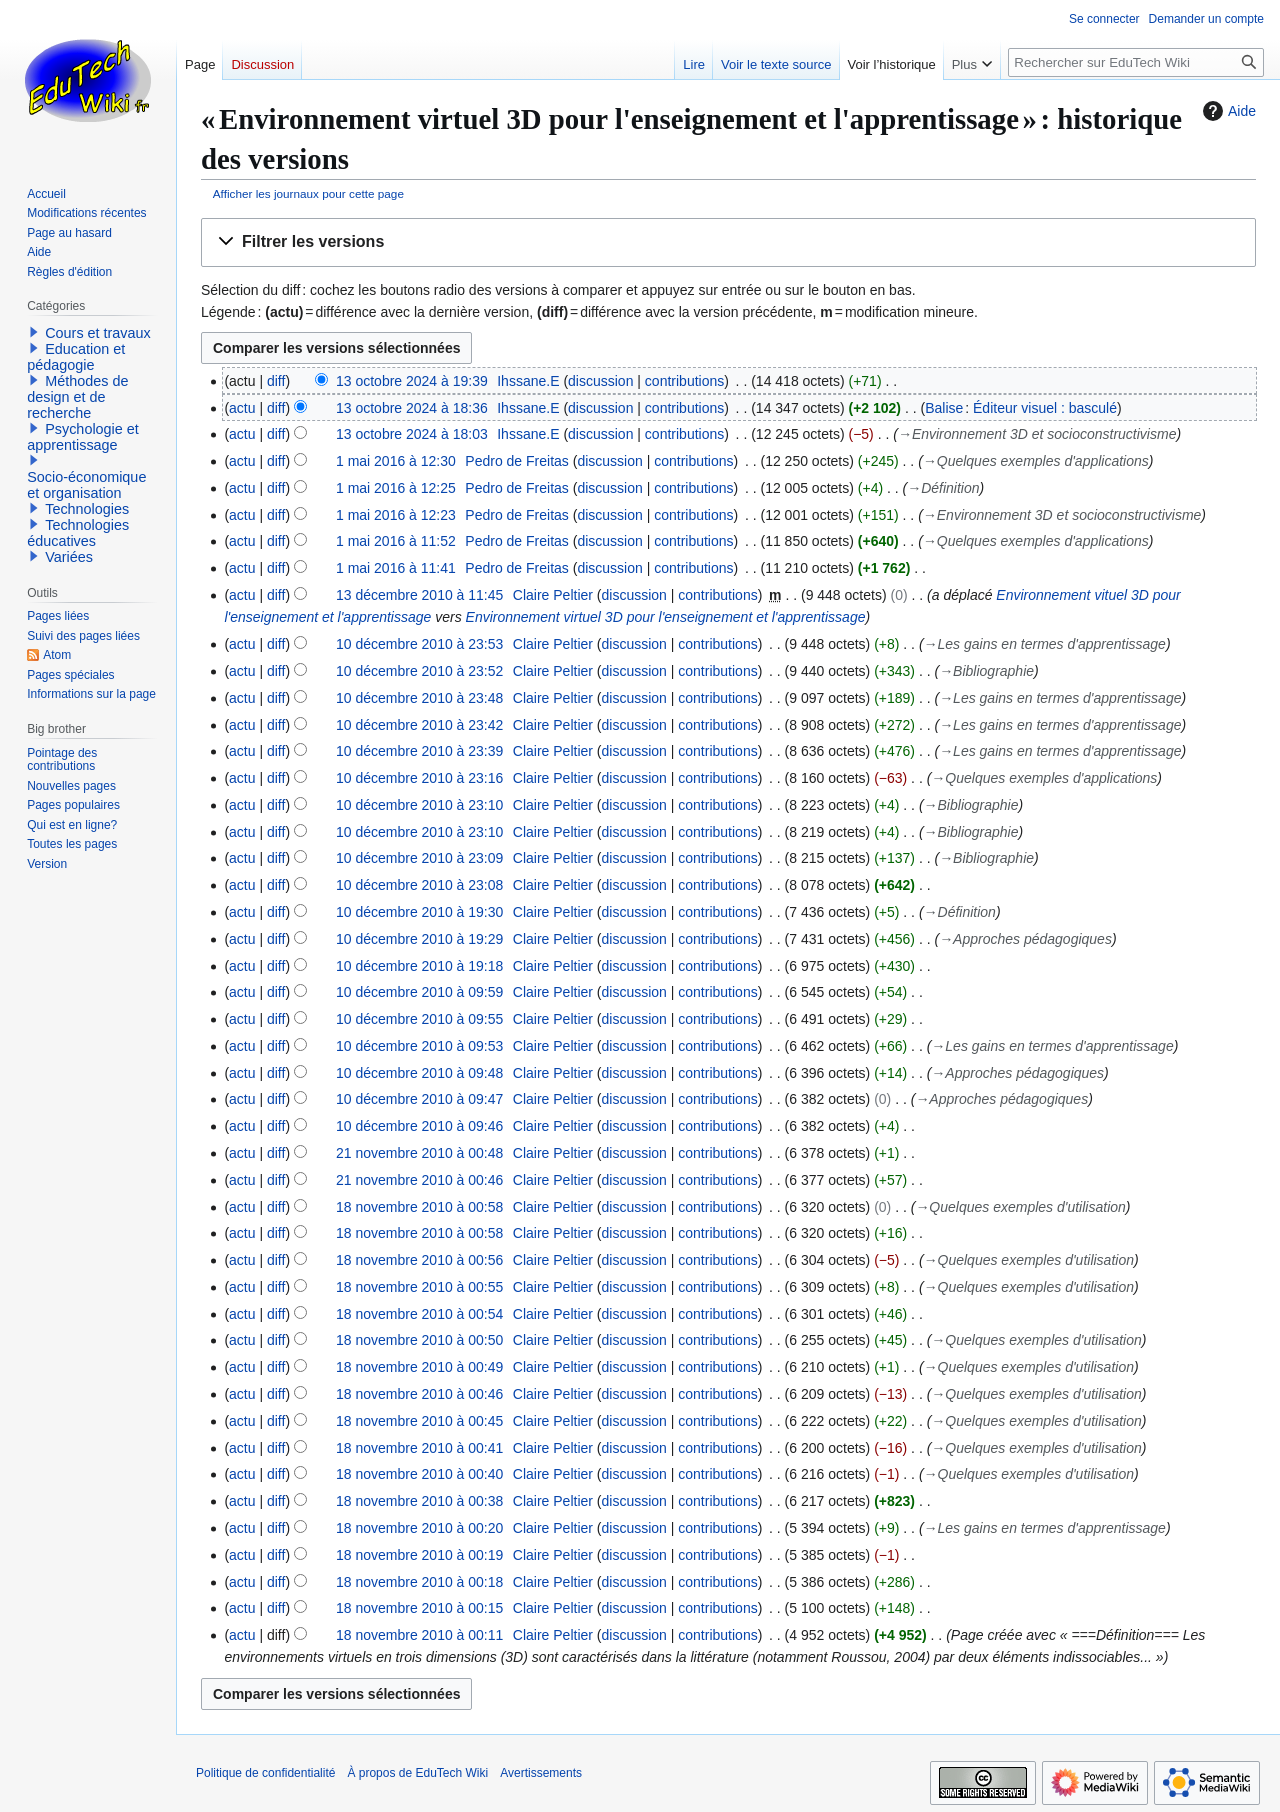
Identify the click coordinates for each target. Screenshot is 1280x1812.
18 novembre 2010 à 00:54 (419, 1314)
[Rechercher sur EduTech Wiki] (1136, 62)
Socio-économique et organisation (86, 485)
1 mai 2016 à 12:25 (396, 488)
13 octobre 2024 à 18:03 (412, 434)
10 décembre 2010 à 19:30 (419, 912)
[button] (728, 242)
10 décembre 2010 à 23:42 (419, 725)
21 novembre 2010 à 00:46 (419, 1180)
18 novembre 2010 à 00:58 (419, 1207)
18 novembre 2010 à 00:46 (419, 1394)
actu (242, 408)
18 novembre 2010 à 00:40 (419, 1474)
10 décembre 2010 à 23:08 (419, 885)
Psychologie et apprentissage (83, 437)
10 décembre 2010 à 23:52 (419, 671)
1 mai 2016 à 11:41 (396, 568)
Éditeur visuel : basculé (1045, 408)
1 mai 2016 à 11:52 (396, 541)
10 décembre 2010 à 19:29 (419, 939)
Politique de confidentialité (265, 1773)
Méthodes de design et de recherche (77, 397)
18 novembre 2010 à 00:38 (419, 1501)
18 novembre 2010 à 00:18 (419, 1582)
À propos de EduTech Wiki (417, 1773)
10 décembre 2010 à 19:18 (419, 966)
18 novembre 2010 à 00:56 (419, 1260)
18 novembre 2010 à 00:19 (419, 1555)
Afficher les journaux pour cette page (308, 193)
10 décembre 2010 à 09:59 (419, 992)
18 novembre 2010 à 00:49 (419, 1367)
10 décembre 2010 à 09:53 (419, 1046)
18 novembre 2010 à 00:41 (419, 1448)
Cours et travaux (98, 333)
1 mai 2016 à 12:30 (396, 461)
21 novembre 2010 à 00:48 (419, 1153)
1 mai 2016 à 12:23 (396, 515)
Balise (944, 408)
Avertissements (541, 1773)
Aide (1227, 111)
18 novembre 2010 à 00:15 (419, 1608)
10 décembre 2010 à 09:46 (419, 1126)
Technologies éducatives (78, 533)
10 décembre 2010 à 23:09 (419, 858)
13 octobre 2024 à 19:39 (412, 381)
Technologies (87, 509)
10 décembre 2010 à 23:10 (419, 805)
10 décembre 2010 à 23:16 (419, 778)
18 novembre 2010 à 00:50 (419, 1340)
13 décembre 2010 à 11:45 (419, 595)
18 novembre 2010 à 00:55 (419, 1287)
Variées (69, 557)
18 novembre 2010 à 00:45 (419, 1421)
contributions (684, 381)
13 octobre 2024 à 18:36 (412, 408)
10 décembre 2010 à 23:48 (419, 698)
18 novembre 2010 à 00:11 (419, 1635)
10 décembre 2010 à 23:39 (419, 751)
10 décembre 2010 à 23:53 (419, 644)
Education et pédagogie (76, 357)
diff (276, 381)
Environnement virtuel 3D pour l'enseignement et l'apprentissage (666, 617)
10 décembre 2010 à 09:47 (419, 1099)
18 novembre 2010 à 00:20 (419, 1528)
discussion (600, 381)
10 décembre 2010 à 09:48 (419, 1073)
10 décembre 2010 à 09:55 (419, 1019)
